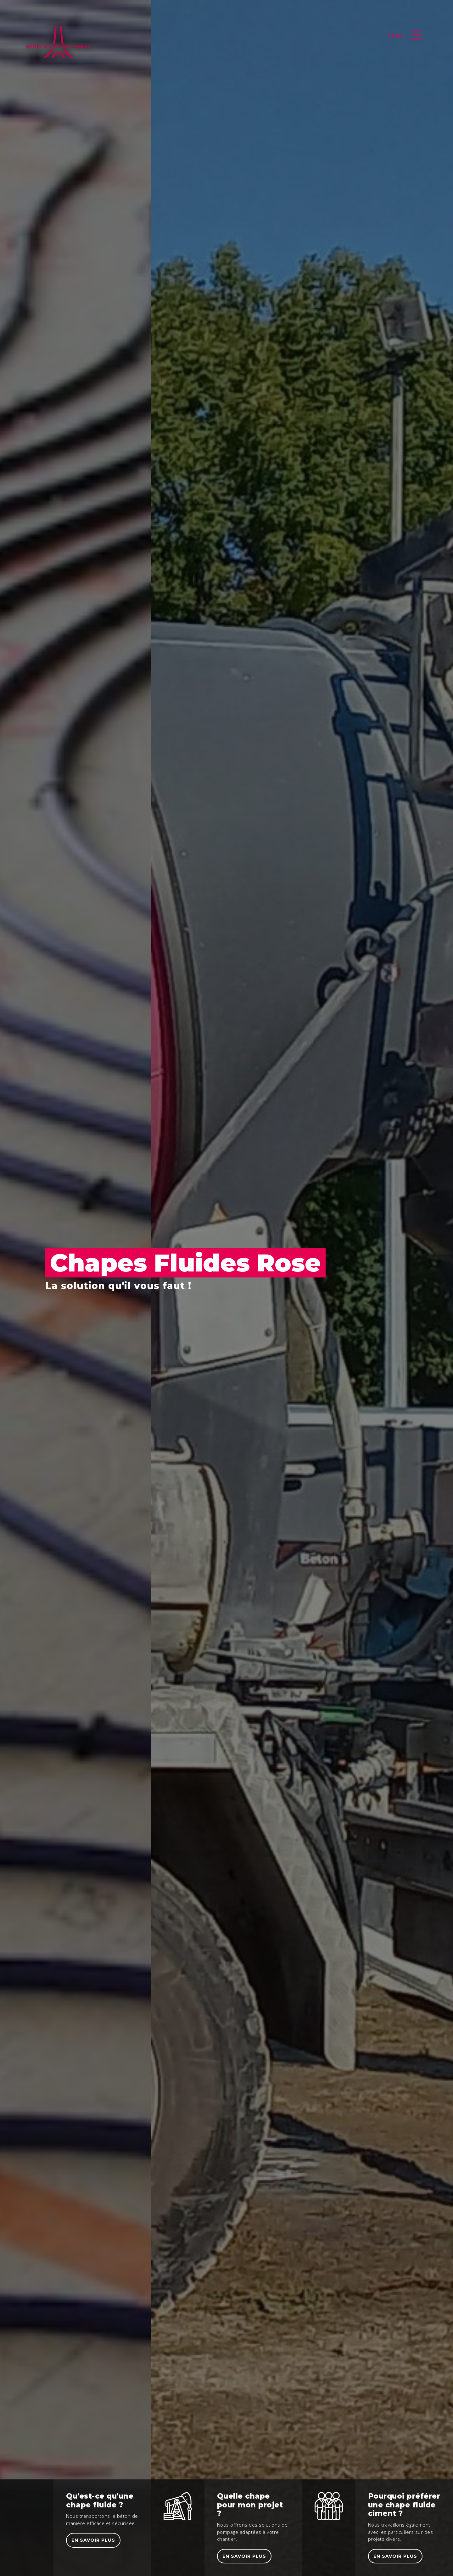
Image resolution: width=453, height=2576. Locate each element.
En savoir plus (93, 2540)
